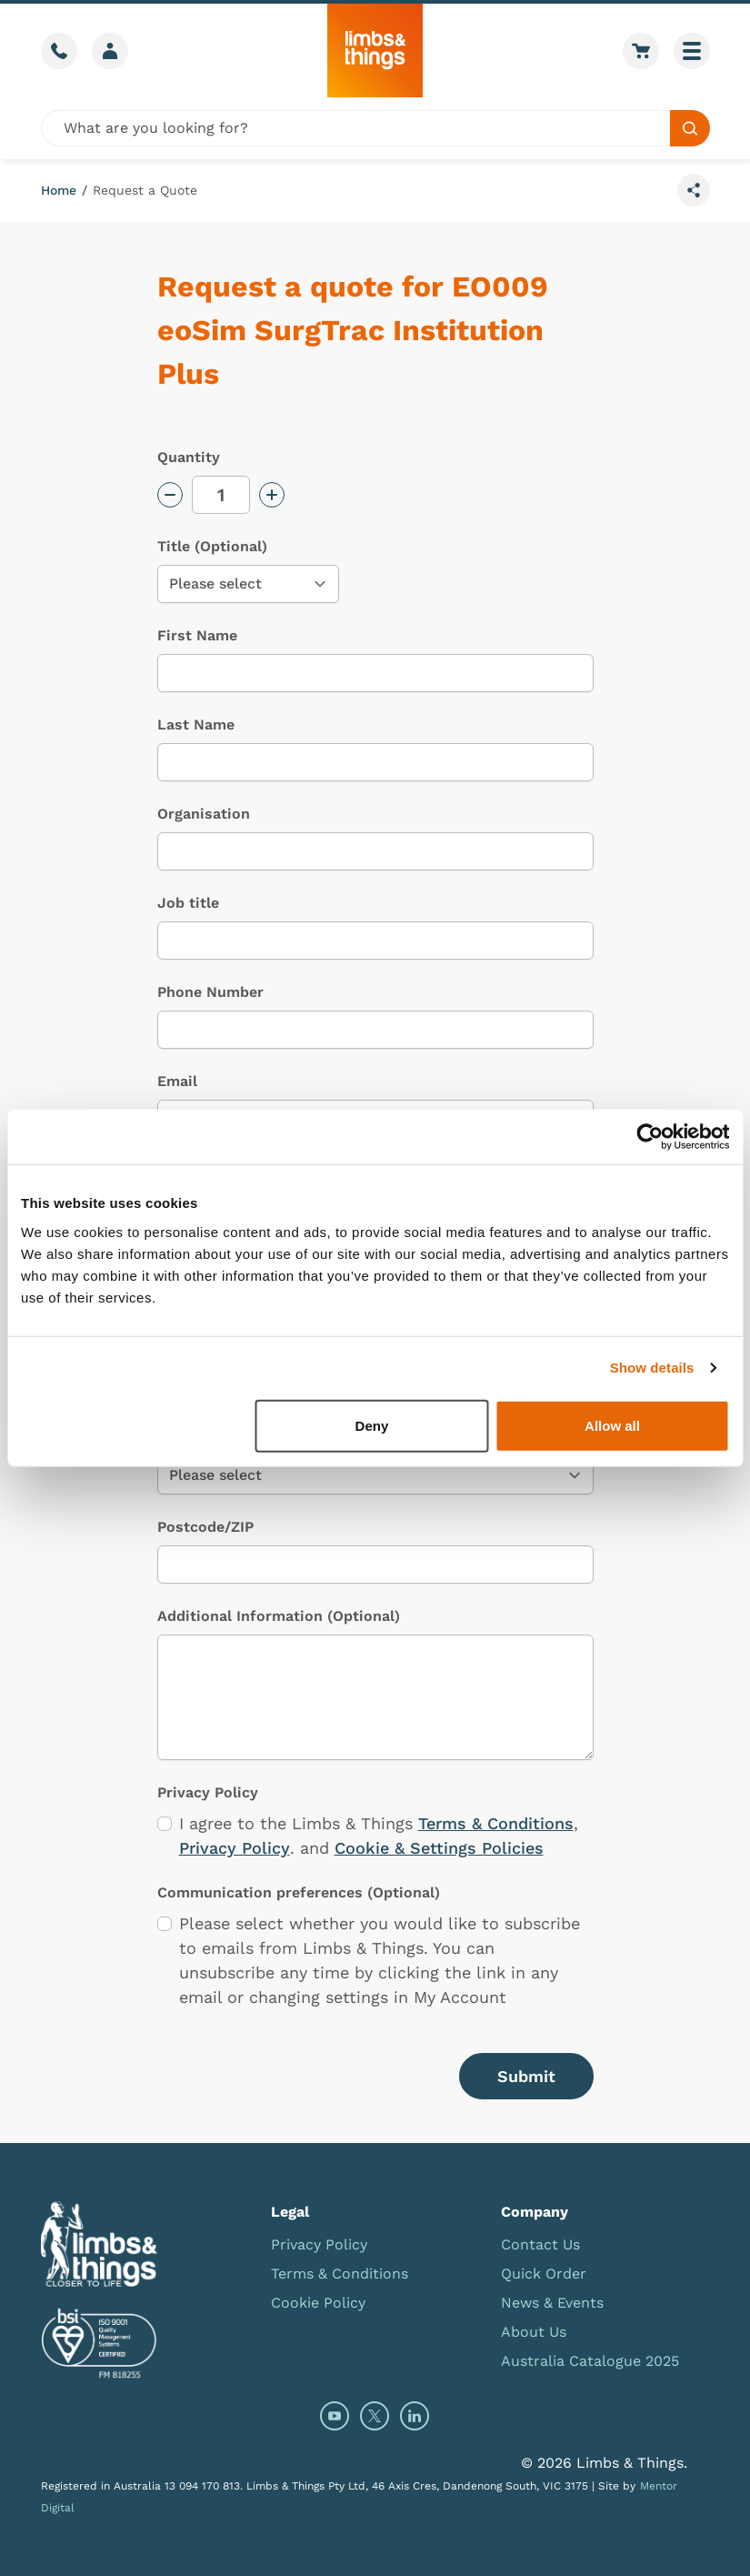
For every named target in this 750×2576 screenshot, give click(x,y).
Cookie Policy (318, 2302)
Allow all (612, 1425)
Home (58, 190)
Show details (652, 1367)
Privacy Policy (234, 1847)
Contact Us (540, 2244)
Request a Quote (145, 190)
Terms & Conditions (496, 1823)
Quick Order (543, 2273)
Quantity (188, 457)
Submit (526, 2076)
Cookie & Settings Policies (439, 1847)
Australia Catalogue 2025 (590, 2361)
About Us (533, 2331)
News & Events (552, 2302)
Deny (372, 1425)
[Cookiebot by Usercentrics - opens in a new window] (649, 1137)
